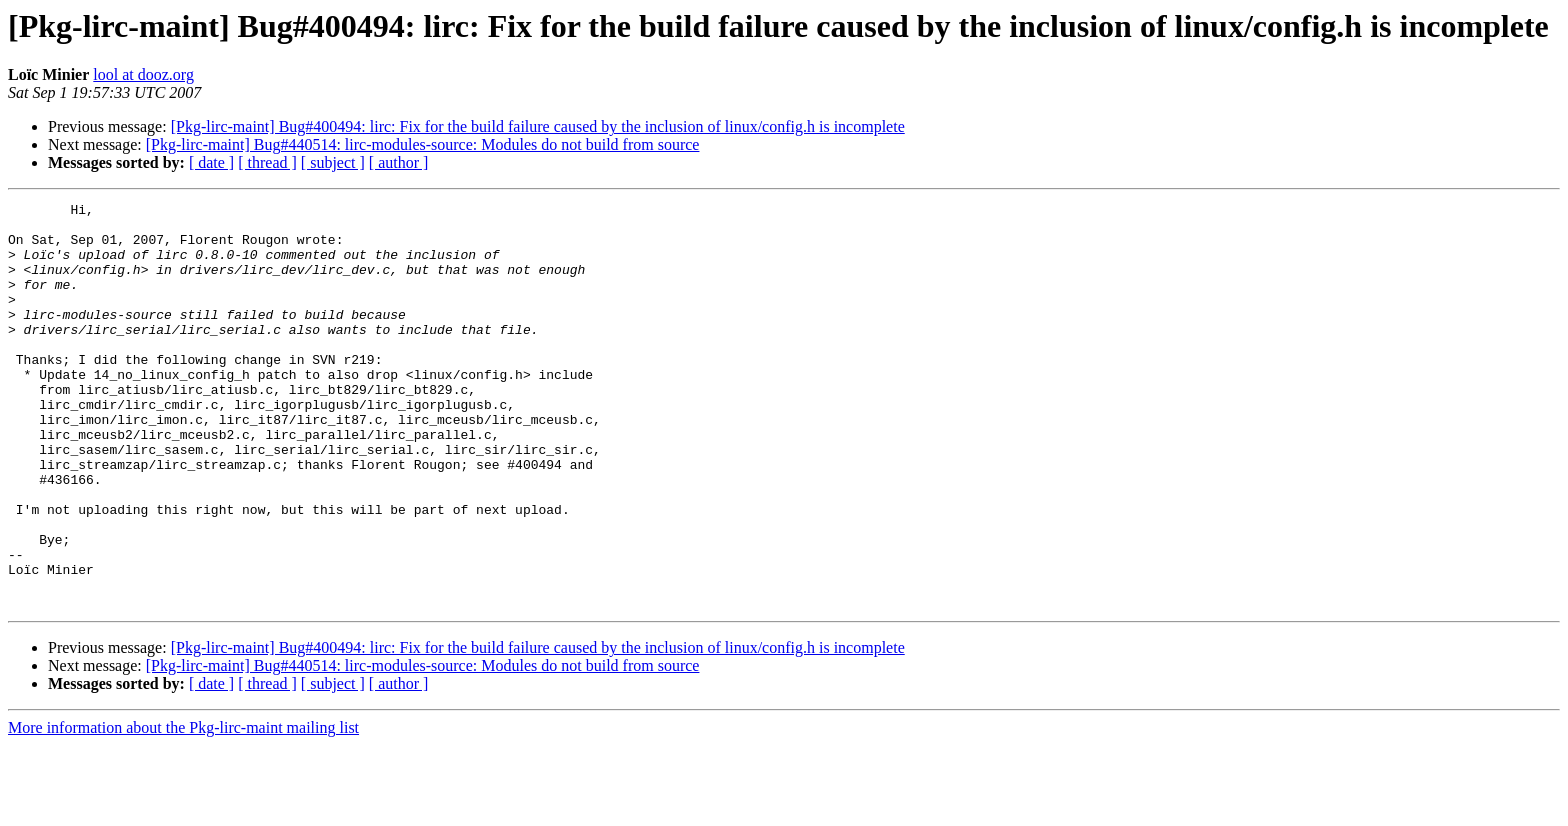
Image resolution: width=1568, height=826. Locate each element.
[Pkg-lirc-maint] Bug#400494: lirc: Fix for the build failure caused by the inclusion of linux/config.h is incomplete (538, 126)
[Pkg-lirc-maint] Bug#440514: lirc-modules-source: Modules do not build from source (423, 144)
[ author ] (399, 162)
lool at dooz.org (143, 74)
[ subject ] (333, 162)
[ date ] (211, 162)
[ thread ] (267, 162)
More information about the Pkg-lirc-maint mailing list (183, 808)
